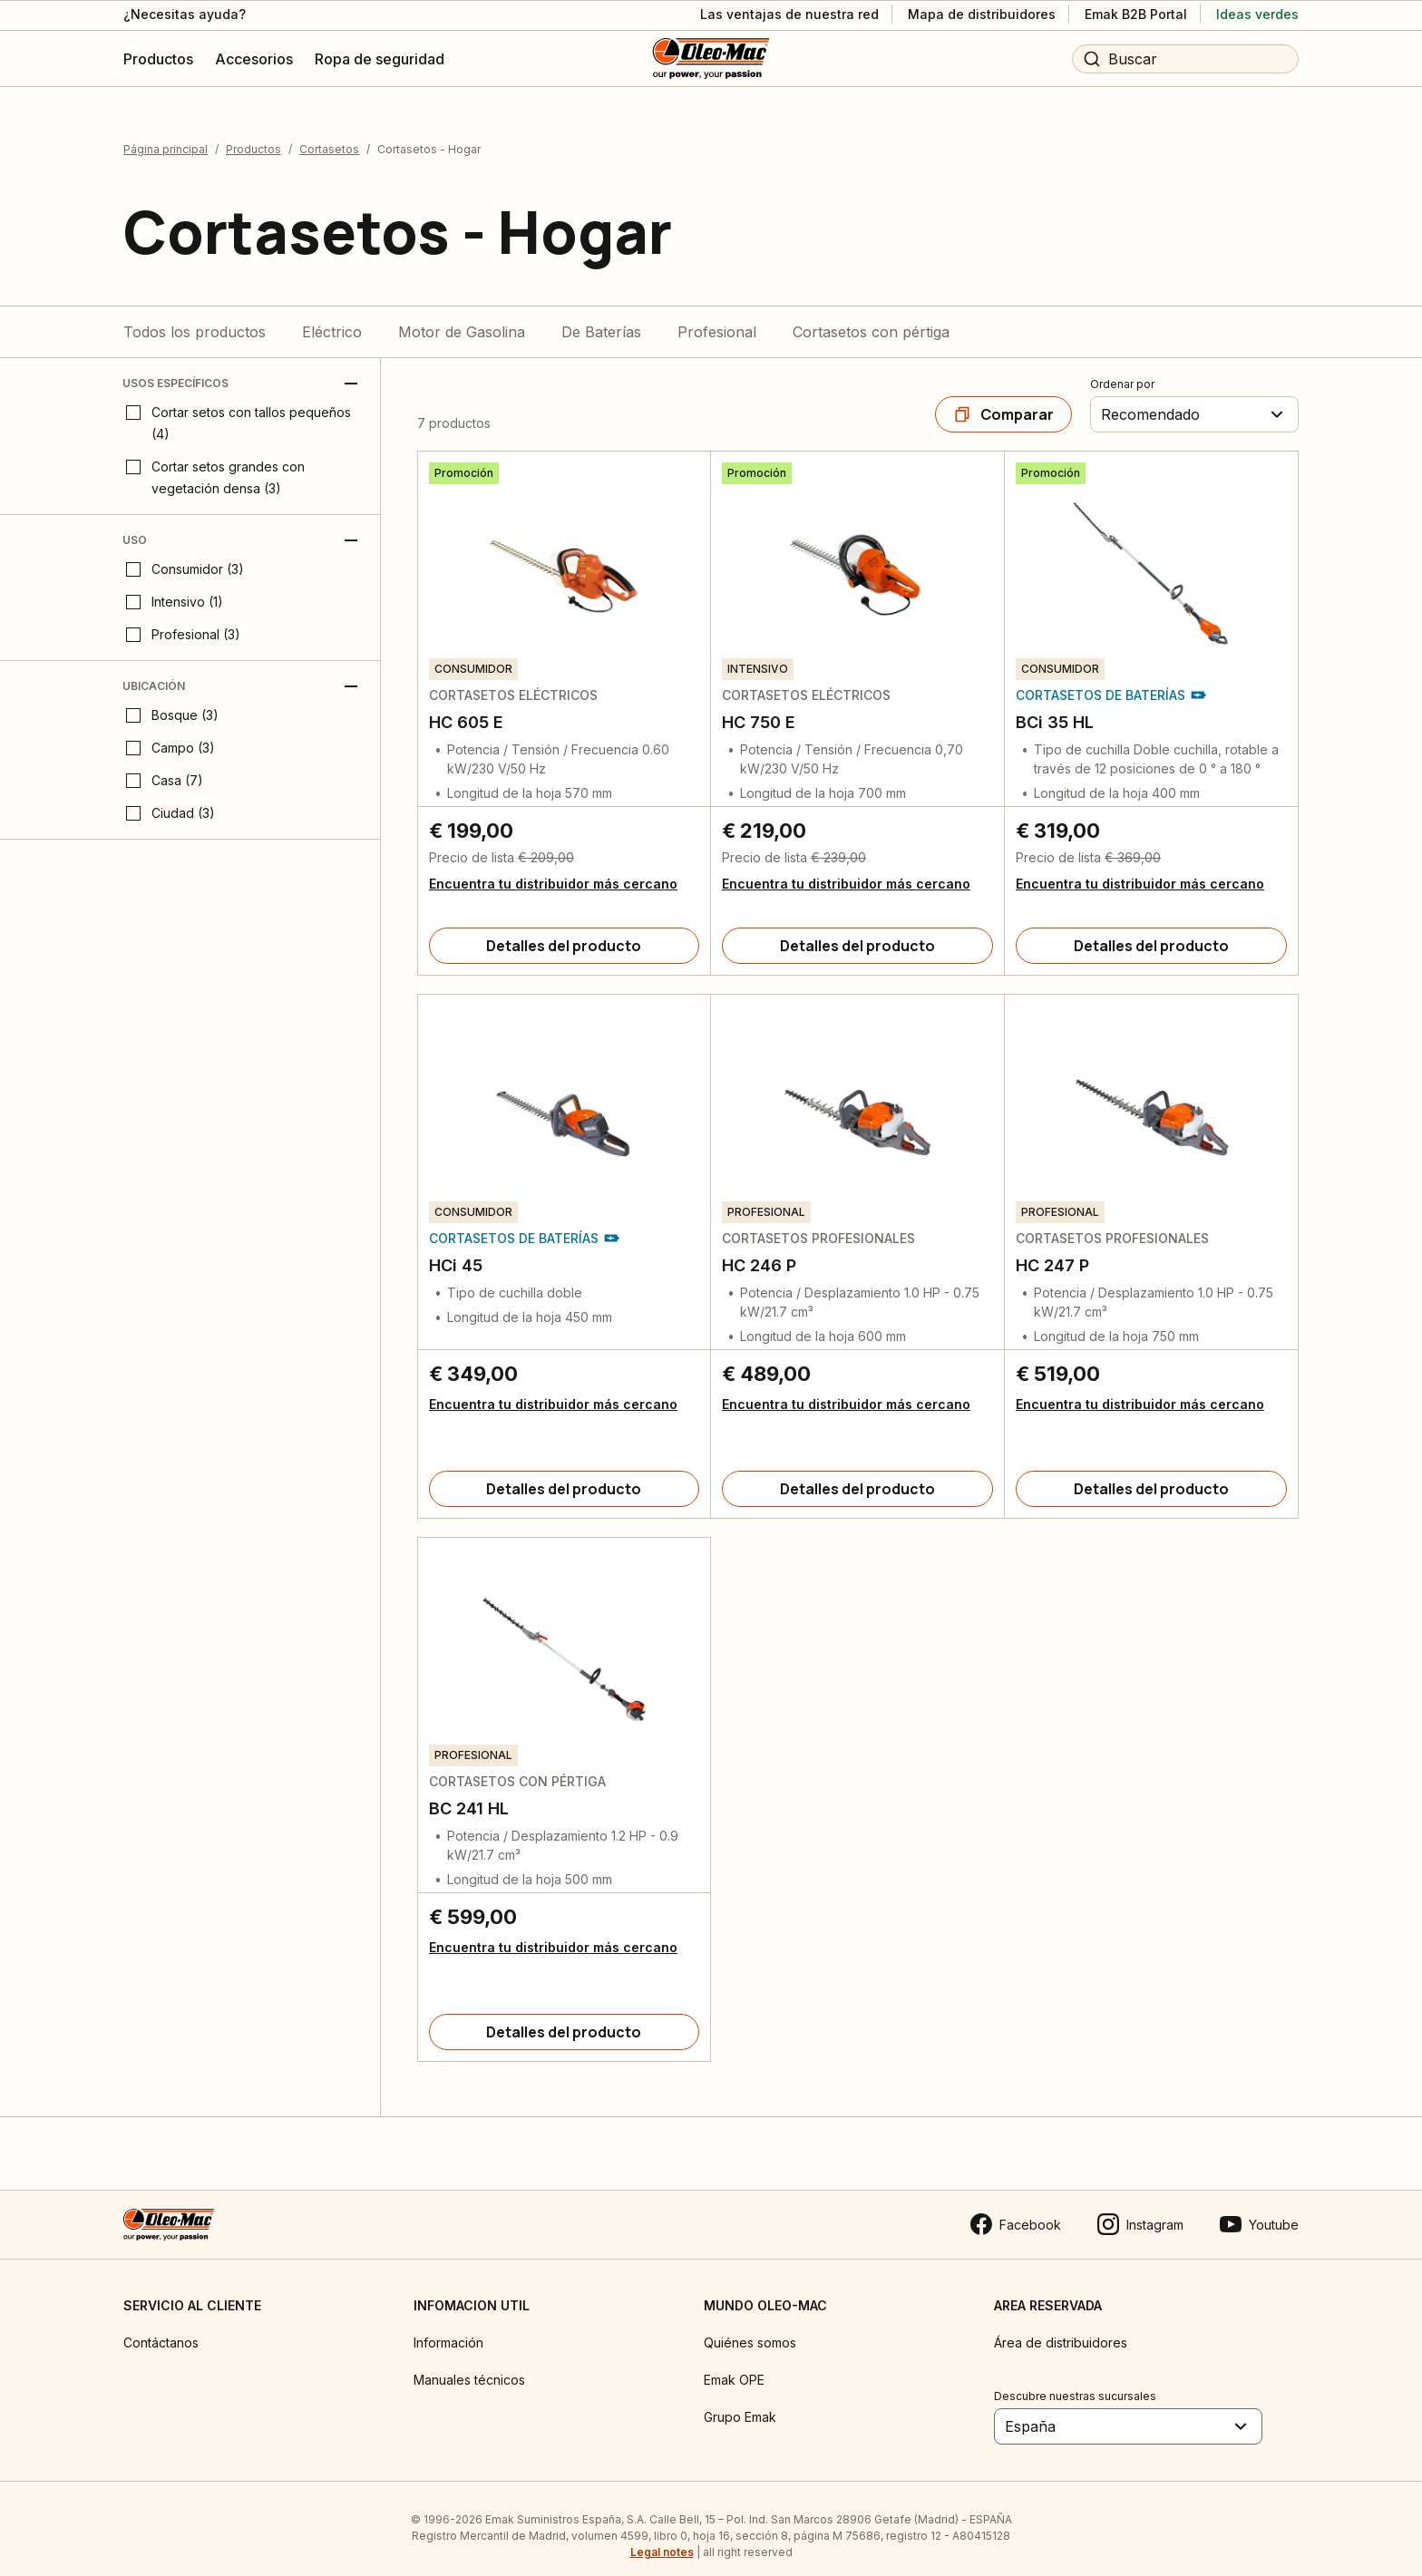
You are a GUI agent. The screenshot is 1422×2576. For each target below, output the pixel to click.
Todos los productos (194, 317)
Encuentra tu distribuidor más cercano (553, 869)
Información (448, 2328)
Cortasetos (329, 134)
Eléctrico (332, 317)
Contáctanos (161, 2328)
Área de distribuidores (1060, 2328)
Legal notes (662, 2537)
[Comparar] (1003, 400)
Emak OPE (734, 2365)
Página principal (165, 134)
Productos (253, 134)
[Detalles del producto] (564, 931)
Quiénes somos (750, 2328)
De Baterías (601, 317)
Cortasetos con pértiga (871, 317)
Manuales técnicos (469, 2365)
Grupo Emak (740, 2402)
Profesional (716, 317)
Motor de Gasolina (461, 317)
